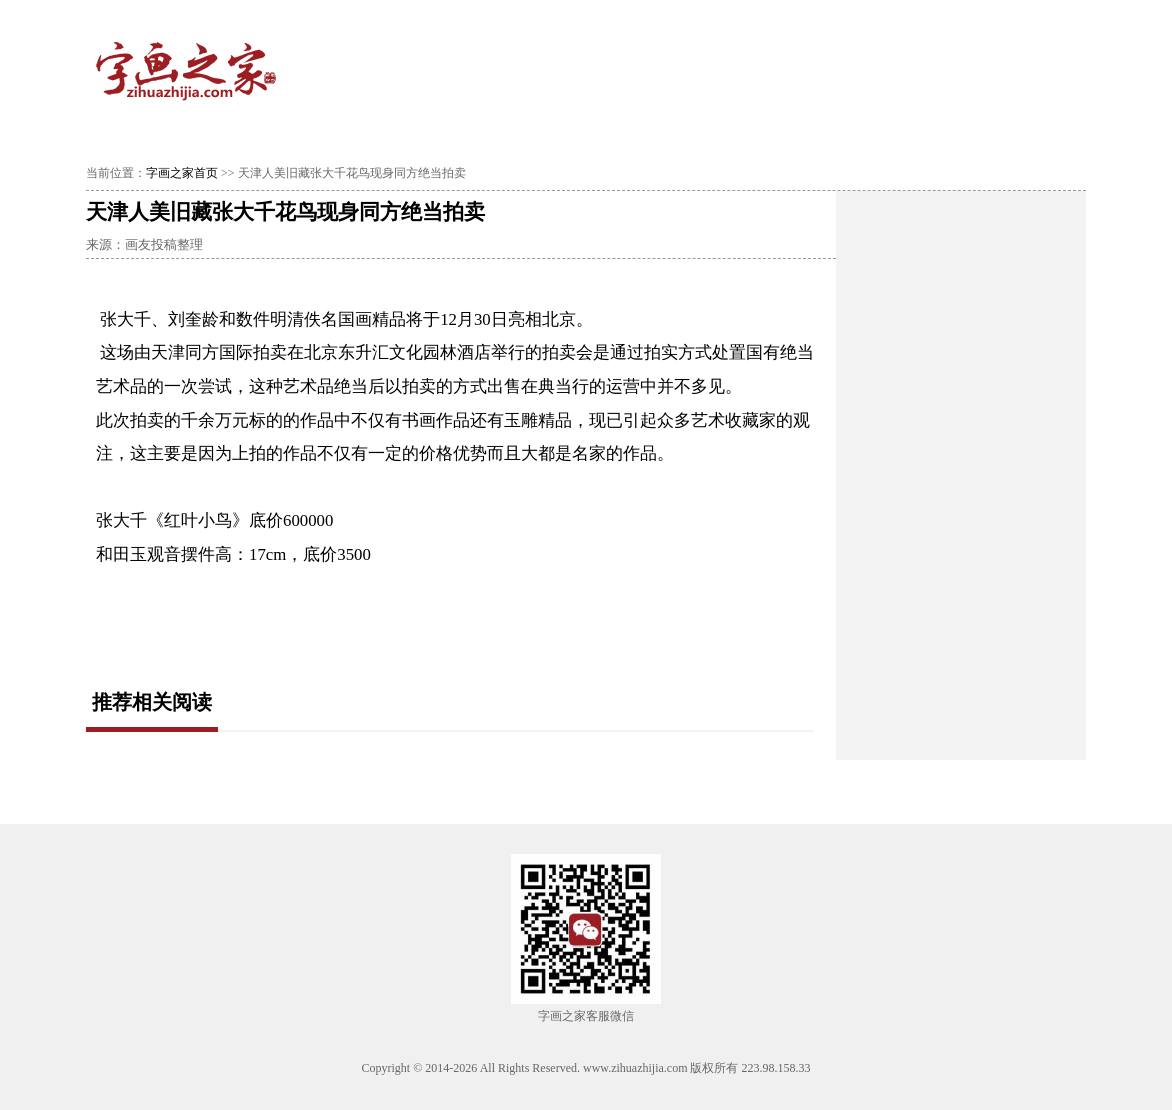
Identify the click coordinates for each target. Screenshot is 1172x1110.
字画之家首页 (182, 173)
